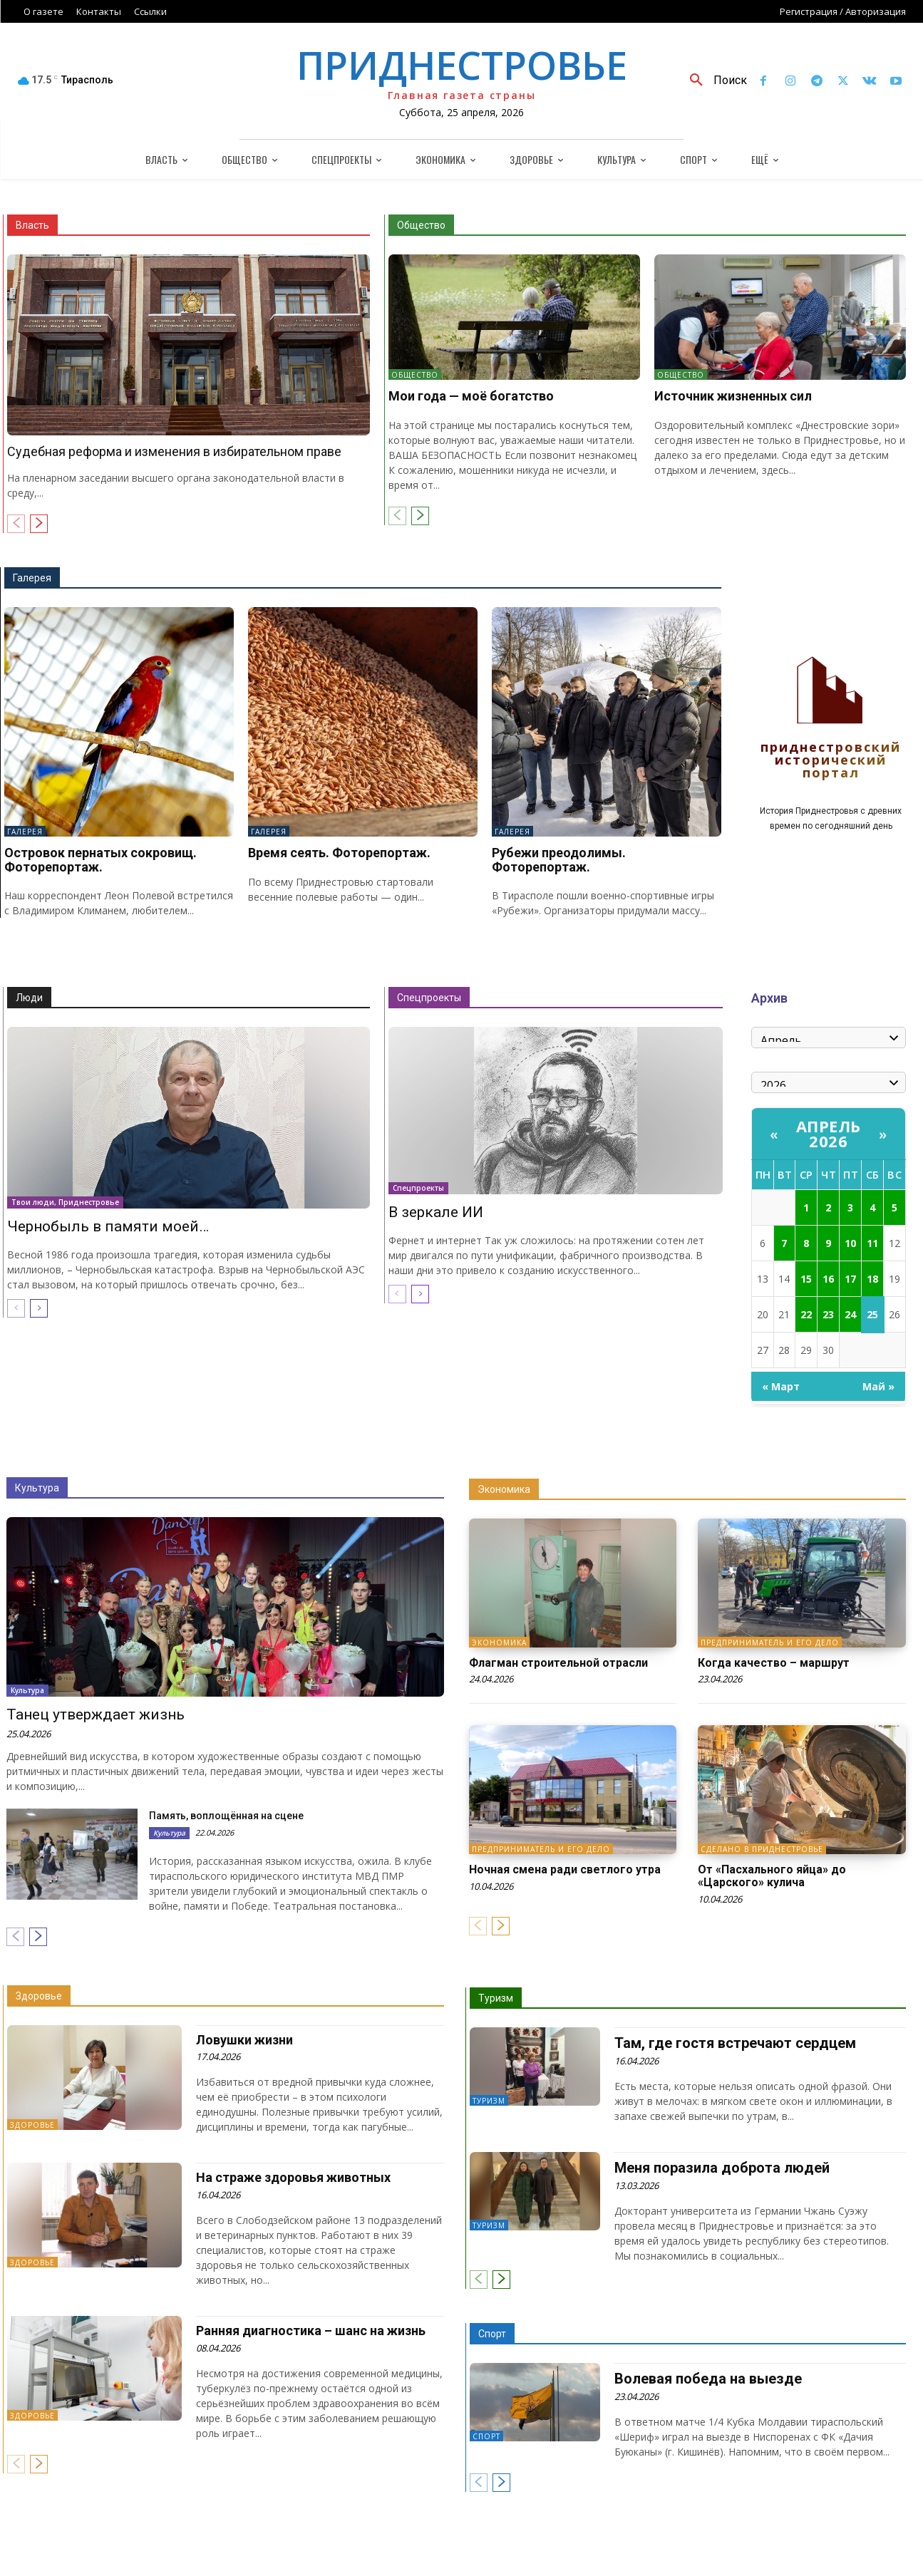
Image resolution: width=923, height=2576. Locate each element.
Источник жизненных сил (733, 395)
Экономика (504, 1489)
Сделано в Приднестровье (762, 1849)
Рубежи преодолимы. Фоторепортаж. (559, 859)
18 (872, 1279)
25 (872, 1314)
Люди (29, 997)
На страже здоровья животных (293, 2177)
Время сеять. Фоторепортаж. (339, 852)
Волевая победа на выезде (708, 2378)
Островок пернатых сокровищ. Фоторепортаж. (100, 859)
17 (850, 1279)
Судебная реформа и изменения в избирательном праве (174, 451)
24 (850, 1314)
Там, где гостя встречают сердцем (735, 2043)
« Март (781, 1386)
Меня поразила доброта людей (722, 2167)
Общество (421, 225)
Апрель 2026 (828, 1133)
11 (872, 1243)
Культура (37, 1488)
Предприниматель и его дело (770, 1642)
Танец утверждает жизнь (95, 1714)
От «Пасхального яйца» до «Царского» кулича (772, 1876)
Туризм (495, 1998)
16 (828, 1279)
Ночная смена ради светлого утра (565, 1869)
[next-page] (39, 523)
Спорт (492, 2333)
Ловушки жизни (244, 2039)
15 (806, 1279)
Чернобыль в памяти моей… (108, 1226)
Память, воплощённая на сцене (226, 1815)
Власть (32, 225)
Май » (878, 1386)
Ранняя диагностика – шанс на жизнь (311, 2330)
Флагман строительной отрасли (558, 1663)
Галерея (32, 578)
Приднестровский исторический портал (830, 760)
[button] (713, 80)
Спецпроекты (429, 997)
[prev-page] (16, 523)
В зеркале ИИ (435, 1212)
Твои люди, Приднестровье (65, 1202)
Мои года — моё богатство (471, 395)
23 (828, 1314)
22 (806, 1314)
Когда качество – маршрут (774, 1663)
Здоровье (39, 1996)
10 (850, 1243)
